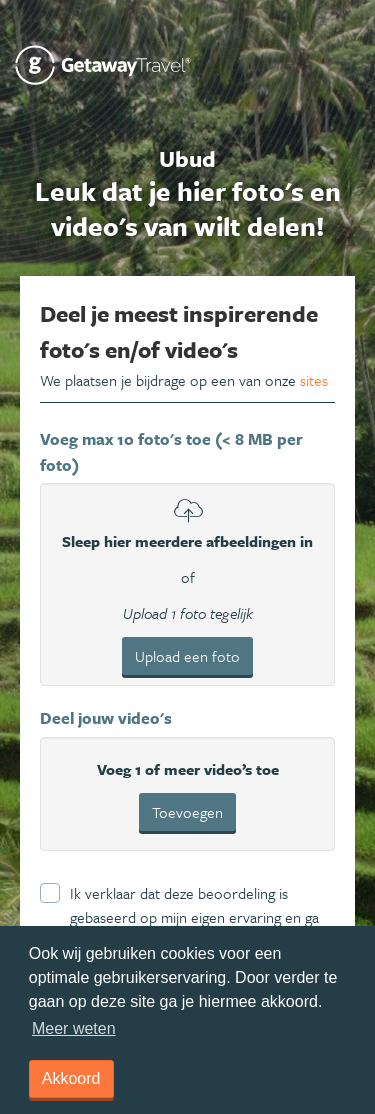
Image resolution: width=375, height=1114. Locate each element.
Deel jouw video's (106, 718)
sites (314, 380)
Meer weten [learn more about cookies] (74, 1028)
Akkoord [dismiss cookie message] (71, 1078)
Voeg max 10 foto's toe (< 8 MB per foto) (171, 452)
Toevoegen (187, 812)
